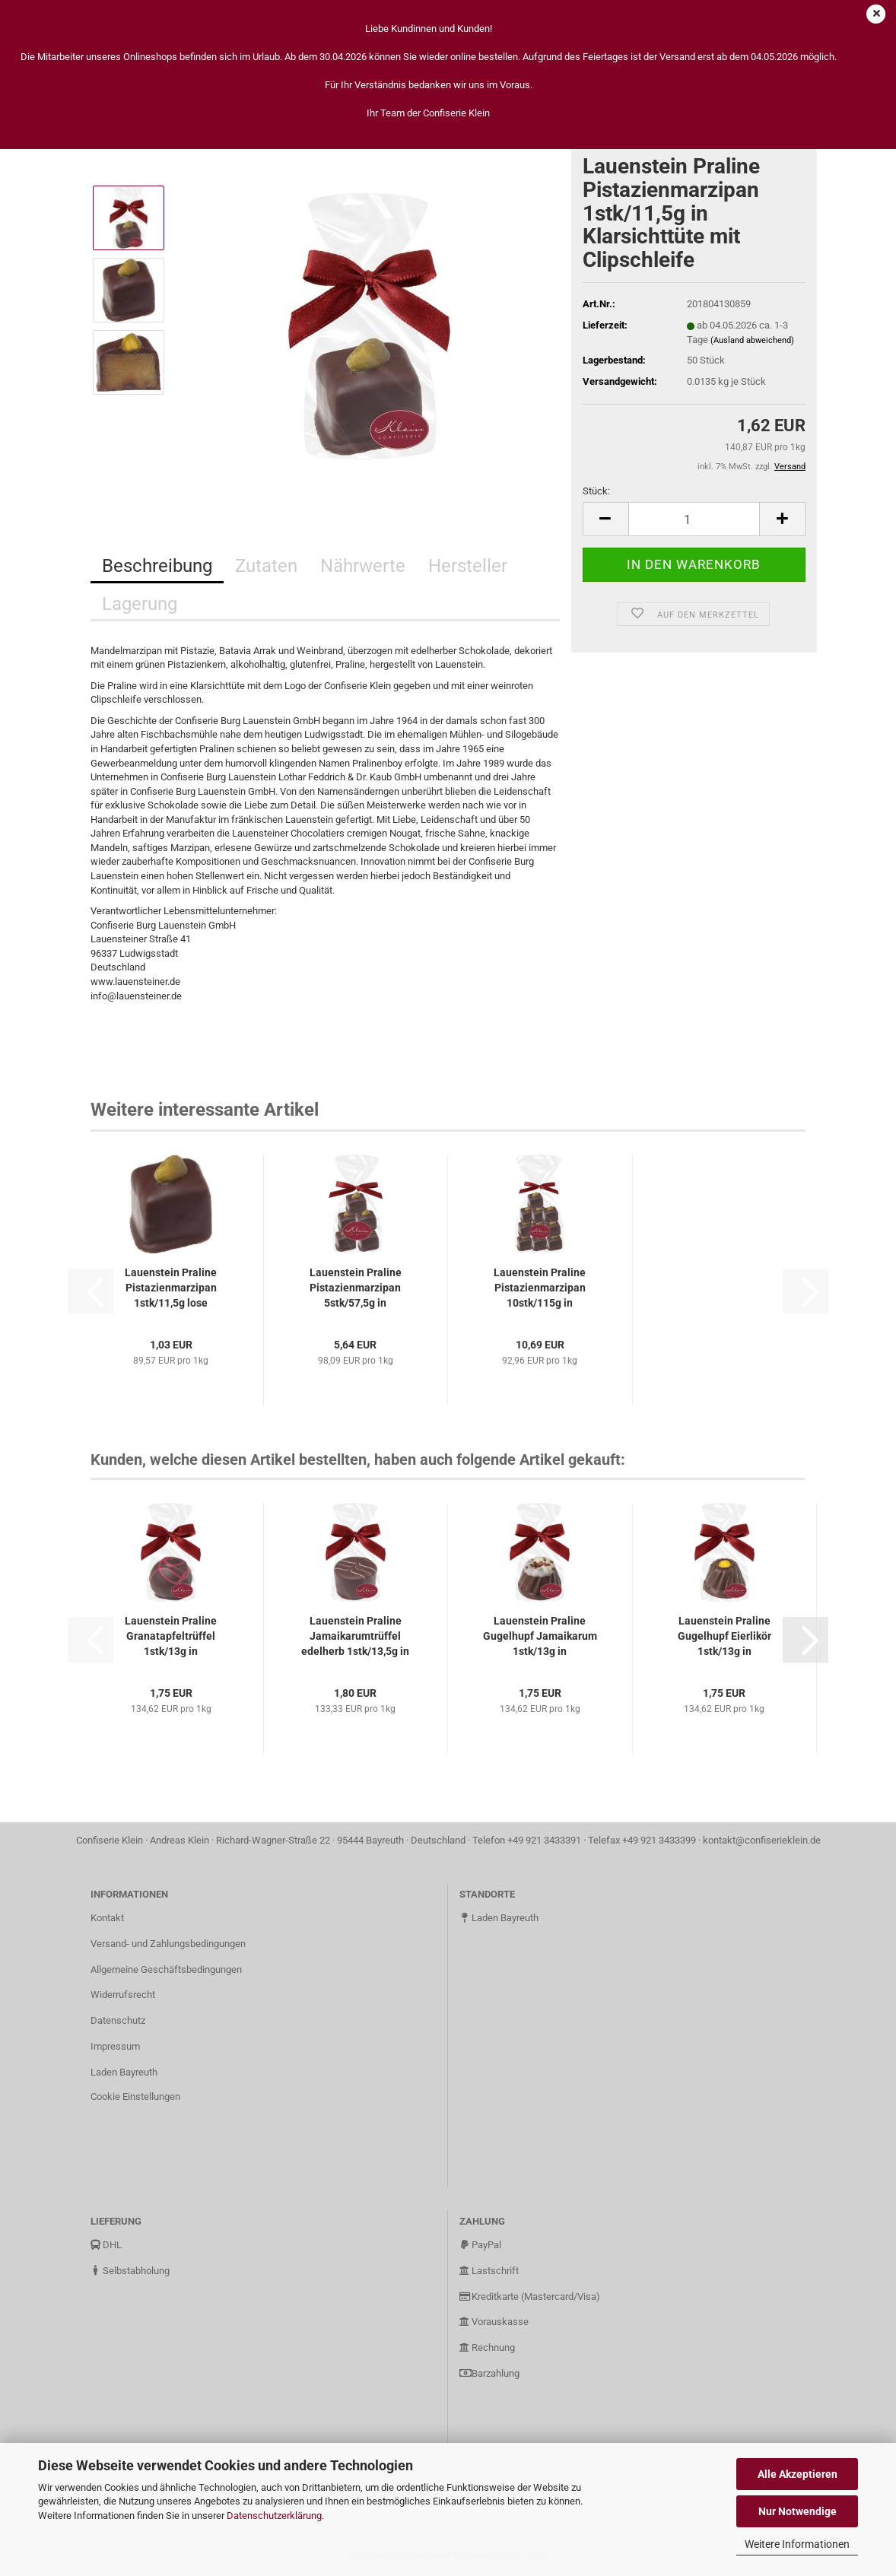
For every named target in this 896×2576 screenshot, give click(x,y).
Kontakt (107, 1917)
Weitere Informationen (797, 2544)
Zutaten (266, 566)
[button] (605, 519)
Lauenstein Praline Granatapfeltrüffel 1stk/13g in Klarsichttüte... (171, 1637)
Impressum (115, 2046)
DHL (106, 2244)
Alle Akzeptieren (797, 2474)
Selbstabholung (130, 2270)
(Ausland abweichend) (752, 340)
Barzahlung (489, 2373)
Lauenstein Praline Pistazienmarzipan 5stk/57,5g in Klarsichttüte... (356, 1288)
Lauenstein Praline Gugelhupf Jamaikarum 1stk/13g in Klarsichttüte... (540, 1637)
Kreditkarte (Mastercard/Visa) (529, 2296)
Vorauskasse (494, 2321)
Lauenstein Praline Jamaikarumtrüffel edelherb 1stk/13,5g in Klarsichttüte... (355, 1637)
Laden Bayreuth (124, 2072)
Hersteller (467, 566)
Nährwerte (362, 566)
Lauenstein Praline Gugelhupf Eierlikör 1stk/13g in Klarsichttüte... (724, 1637)
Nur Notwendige (797, 2511)
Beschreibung (157, 566)
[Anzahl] (694, 519)
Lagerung (139, 604)
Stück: (596, 491)
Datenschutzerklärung (274, 2515)
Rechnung (487, 2347)
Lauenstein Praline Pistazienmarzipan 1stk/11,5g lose (171, 1287)
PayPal (480, 2244)
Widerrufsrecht (123, 1994)
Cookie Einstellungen (135, 2096)
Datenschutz (118, 2020)
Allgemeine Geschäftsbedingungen (166, 1969)
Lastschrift (489, 2270)
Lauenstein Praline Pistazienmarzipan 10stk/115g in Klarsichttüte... (540, 1288)
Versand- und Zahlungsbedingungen (168, 1943)
